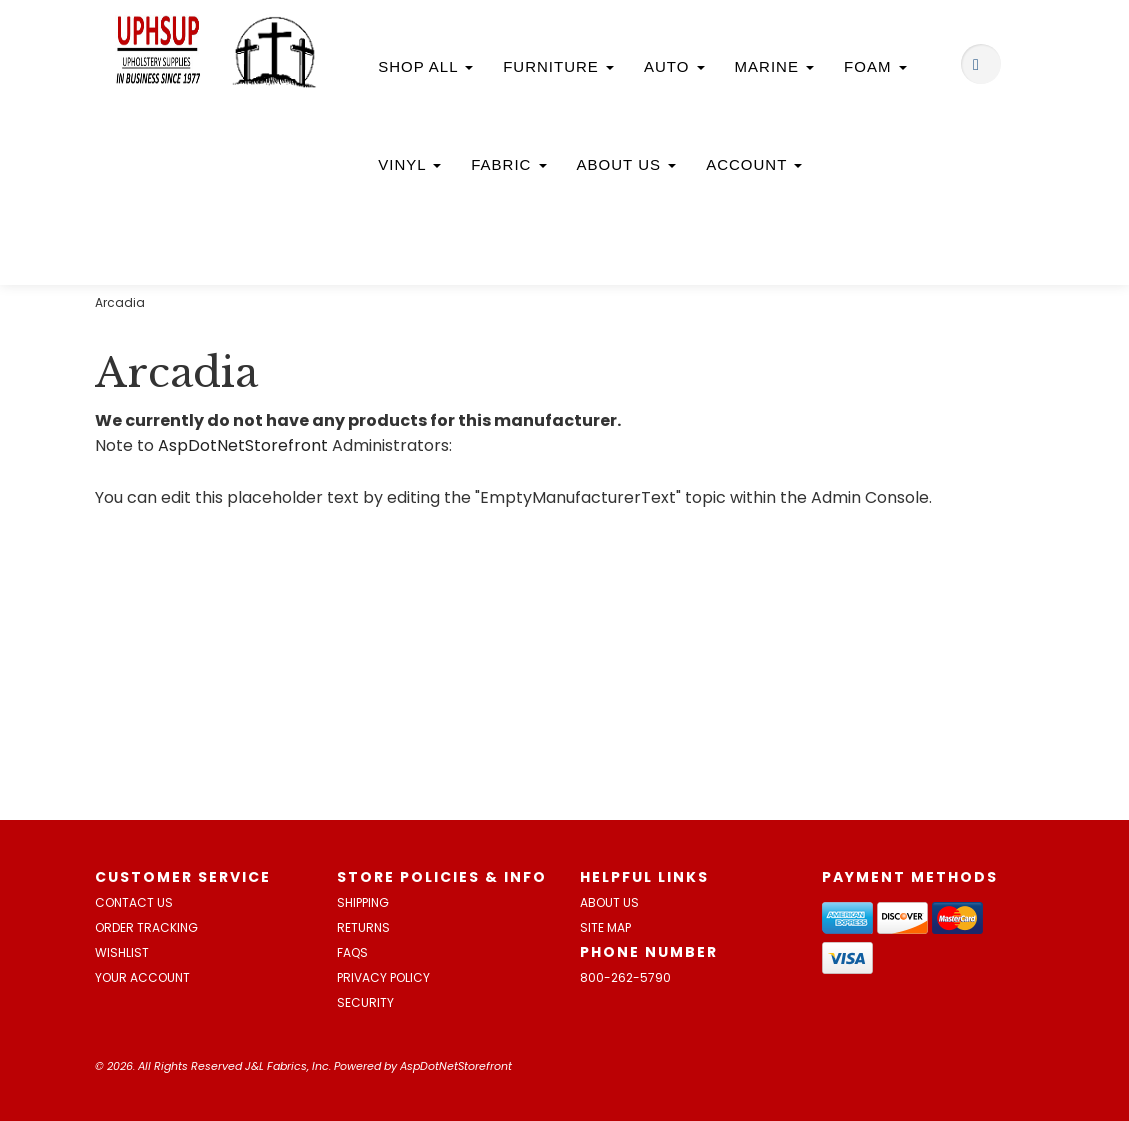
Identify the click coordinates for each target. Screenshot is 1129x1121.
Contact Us (134, 902)
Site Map (605, 927)
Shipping (363, 902)
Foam (875, 66)
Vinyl (409, 164)
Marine (775, 66)
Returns (363, 927)
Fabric (508, 164)
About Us (627, 164)
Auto (674, 66)
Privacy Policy (383, 977)
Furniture (558, 66)
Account (754, 164)
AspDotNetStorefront (243, 445)
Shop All (425, 66)
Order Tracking (146, 927)
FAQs (352, 952)
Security (365, 1002)
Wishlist (122, 952)
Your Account (142, 977)
